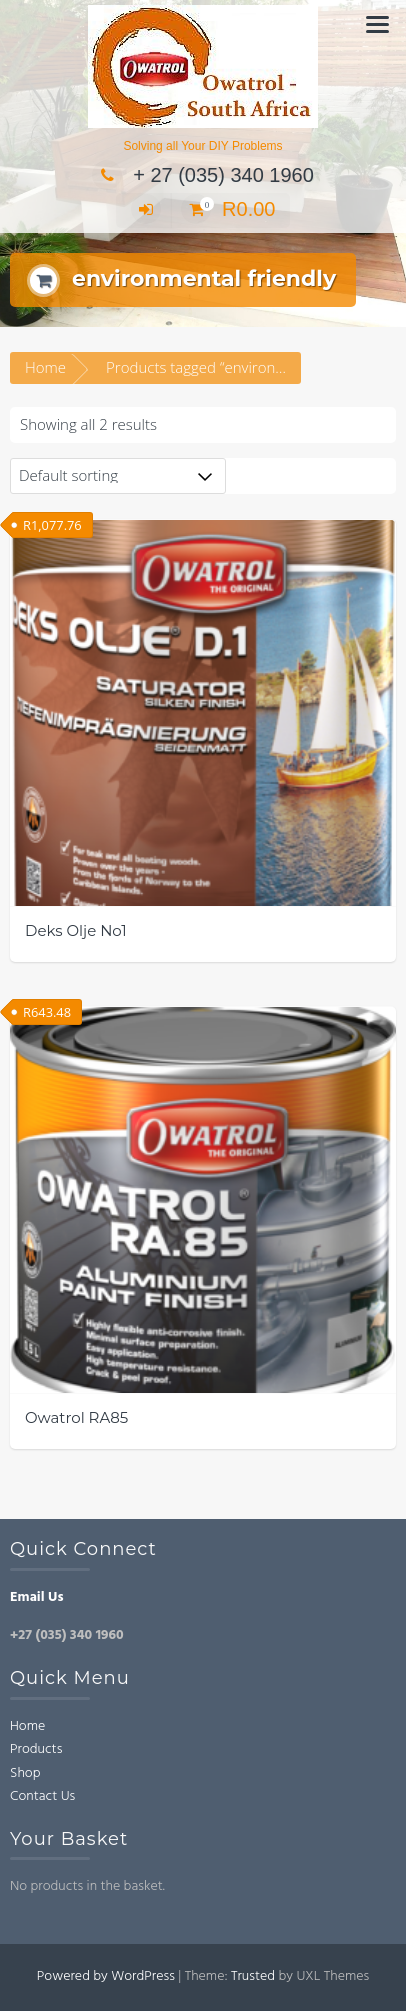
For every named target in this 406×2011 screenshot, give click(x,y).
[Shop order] (118, 476)
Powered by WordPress (106, 1976)
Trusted (253, 1976)
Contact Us (42, 1796)
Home (45, 367)
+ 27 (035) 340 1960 (203, 175)
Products (36, 1749)
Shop (25, 1773)
